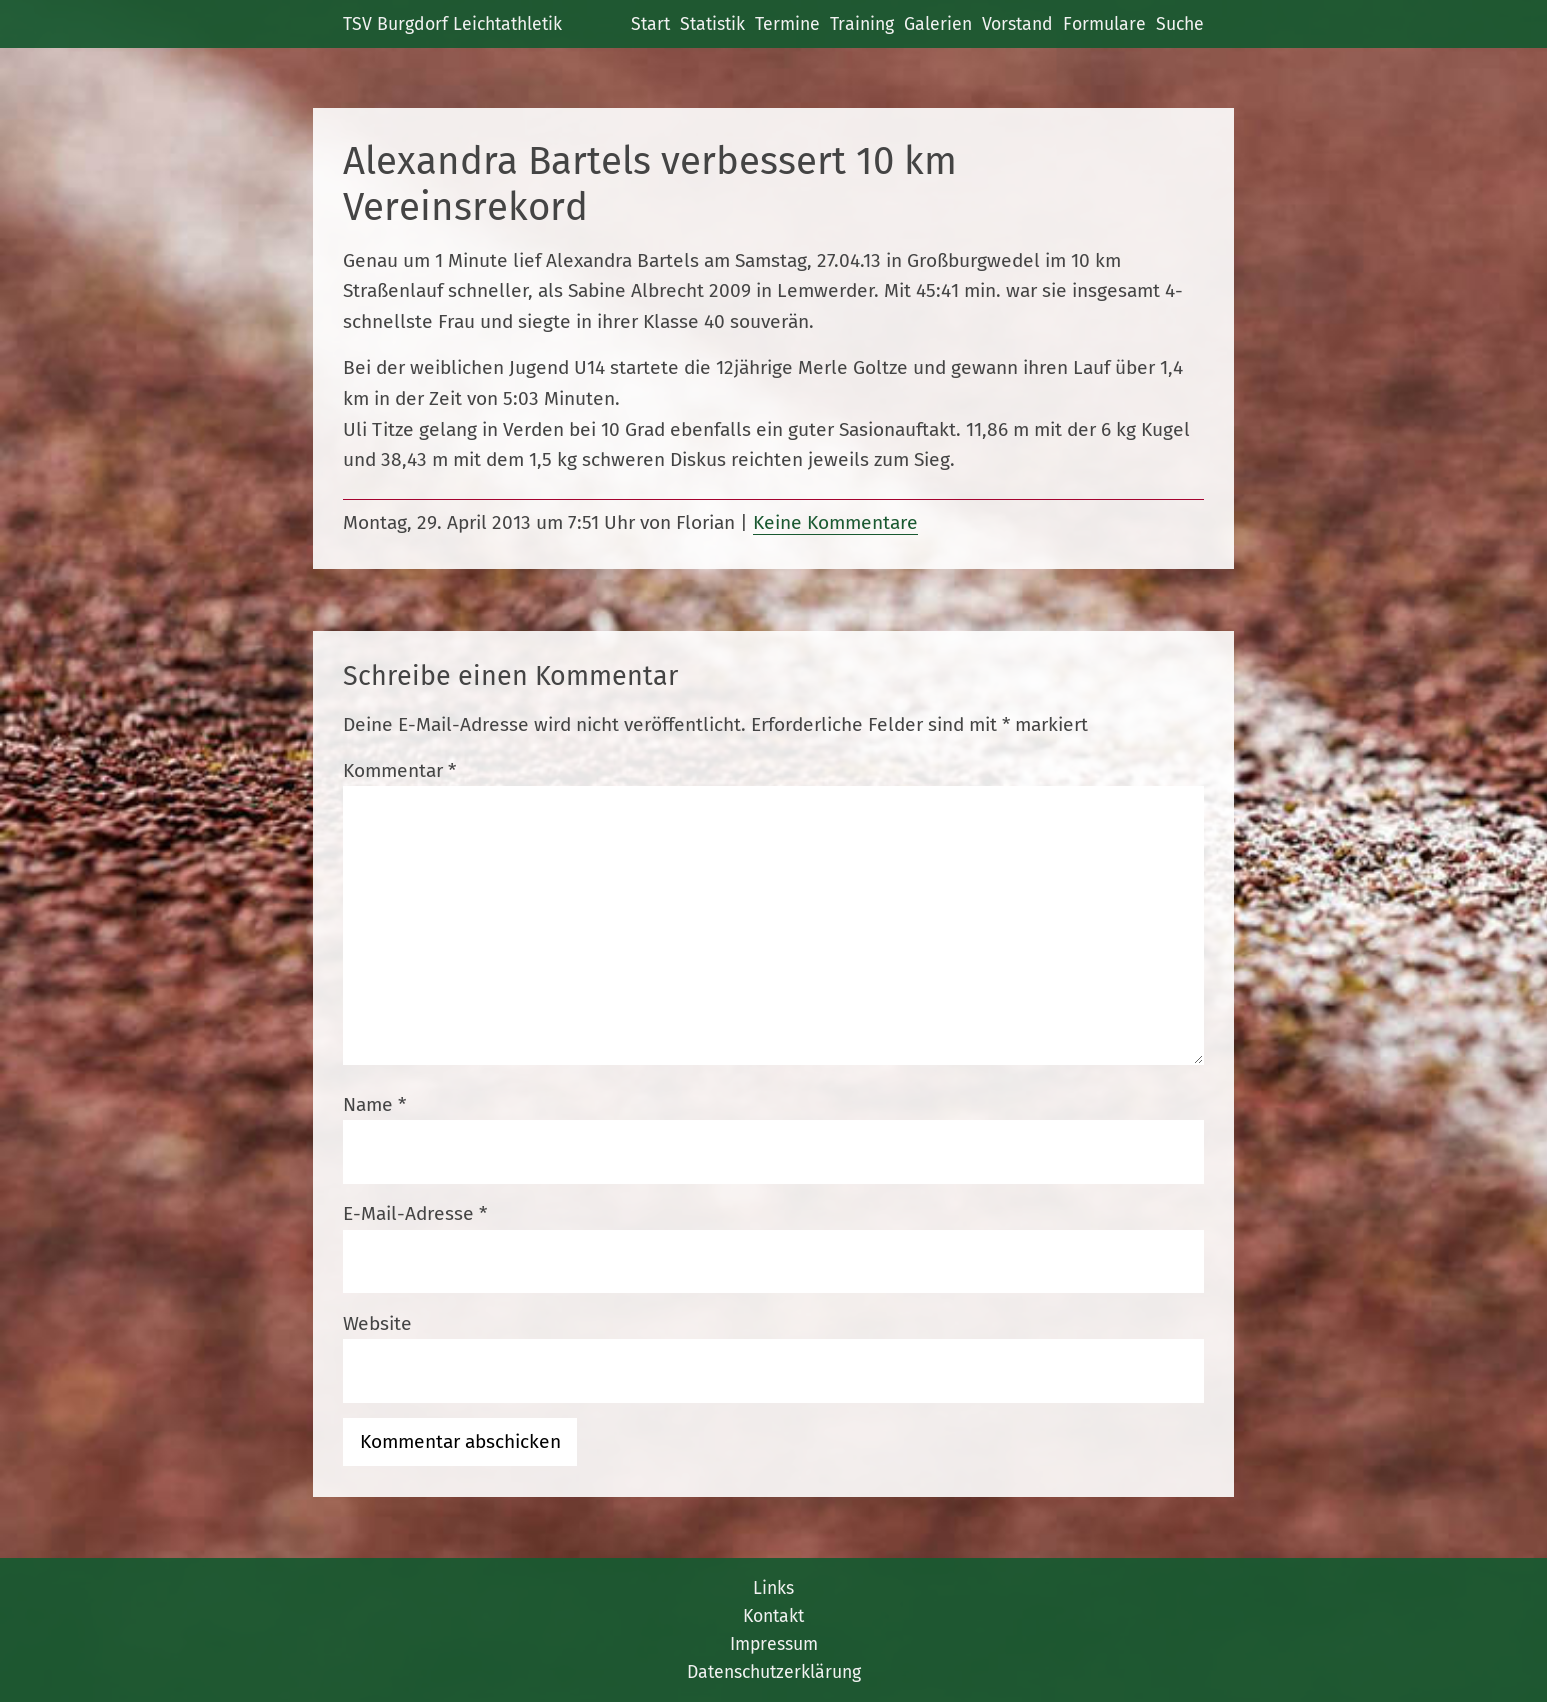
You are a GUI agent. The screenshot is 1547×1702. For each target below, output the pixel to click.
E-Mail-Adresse (415, 1213)
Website (377, 1323)
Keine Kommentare (835, 522)
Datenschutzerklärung (774, 1672)
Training (862, 24)
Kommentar (399, 770)
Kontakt (773, 1616)
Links (773, 1588)
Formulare (1104, 24)
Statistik (712, 24)
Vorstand (1017, 24)
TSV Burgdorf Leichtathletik (452, 24)
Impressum (774, 1644)
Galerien (938, 24)
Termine (787, 24)
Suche (1180, 24)
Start (650, 24)
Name (374, 1104)
